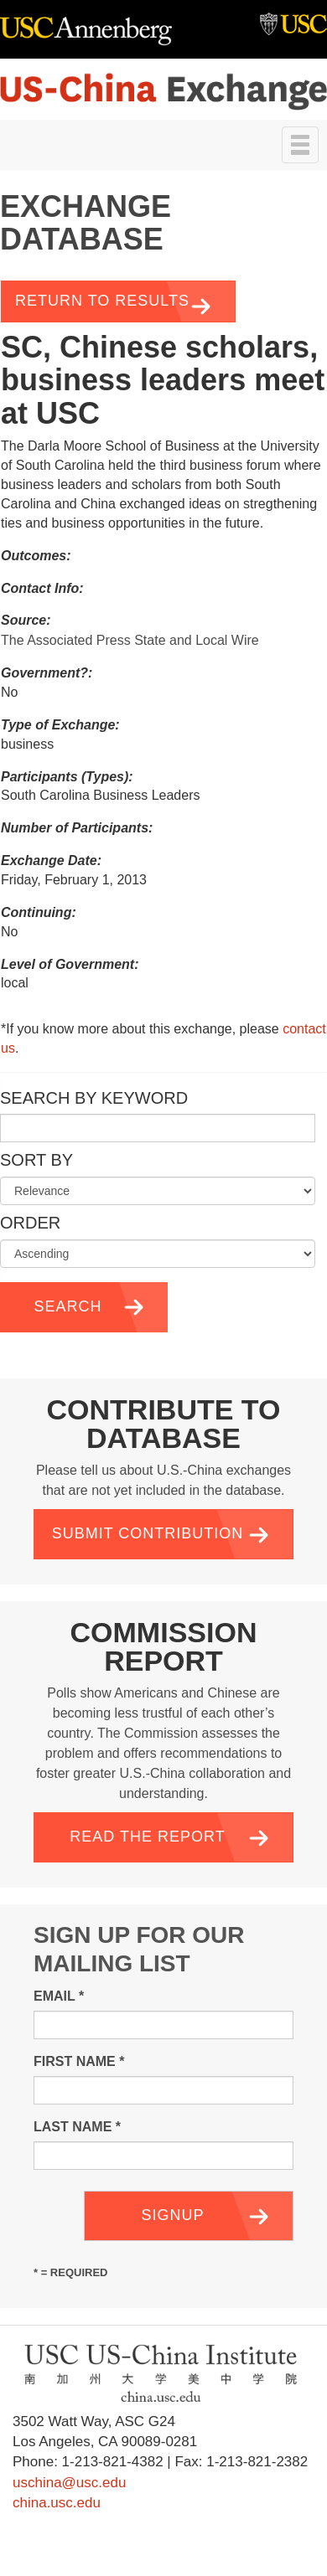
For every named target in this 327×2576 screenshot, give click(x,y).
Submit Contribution (148, 1533)
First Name (79, 2061)
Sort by (36, 1160)
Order (30, 1222)
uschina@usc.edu (69, 2483)
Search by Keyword (94, 1098)
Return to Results (102, 300)
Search (67, 1306)
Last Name (77, 2127)
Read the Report (147, 1836)
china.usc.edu (57, 2503)
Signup (172, 2215)
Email (59, 1996)
